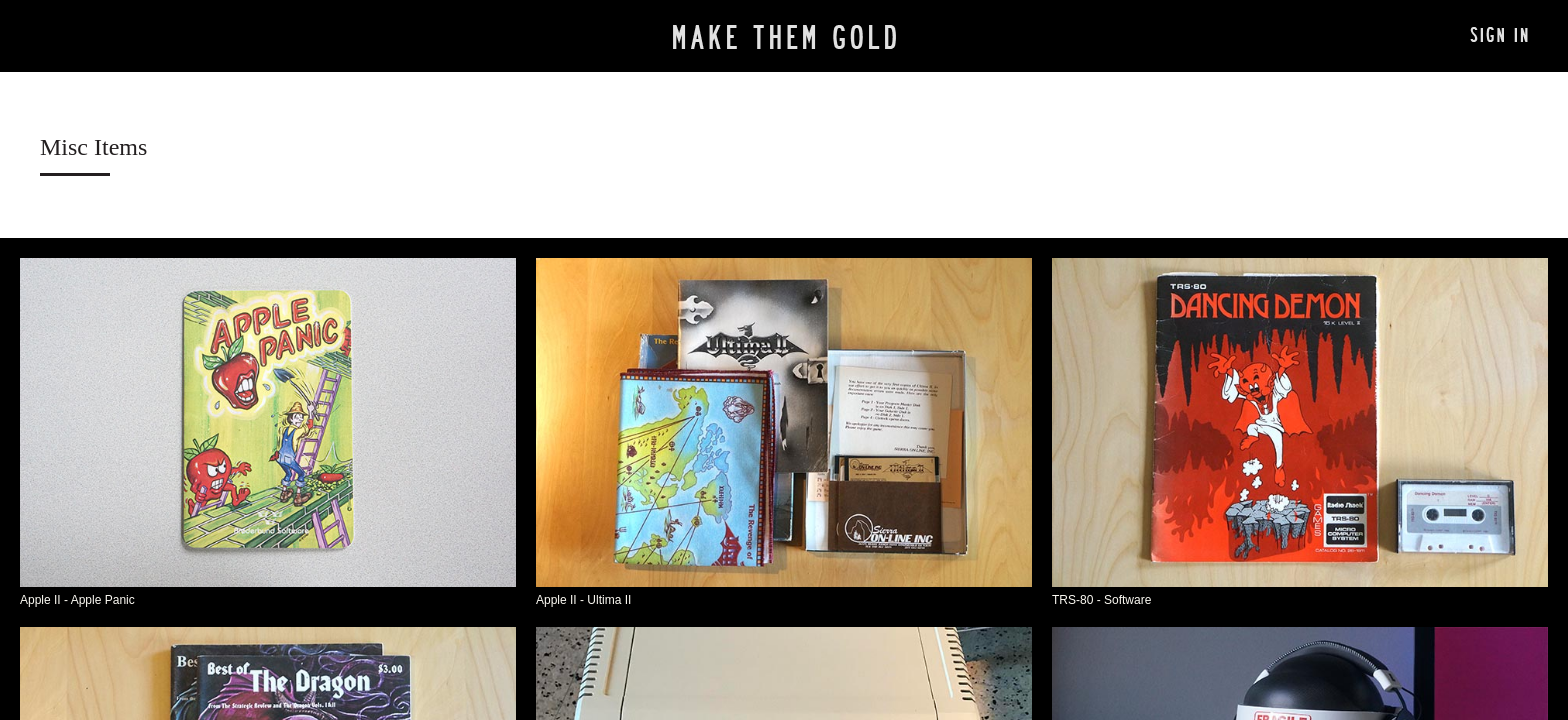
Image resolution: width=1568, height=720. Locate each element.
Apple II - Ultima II (583, 600)
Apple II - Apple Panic (77, 600)
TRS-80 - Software (1101, 600)
